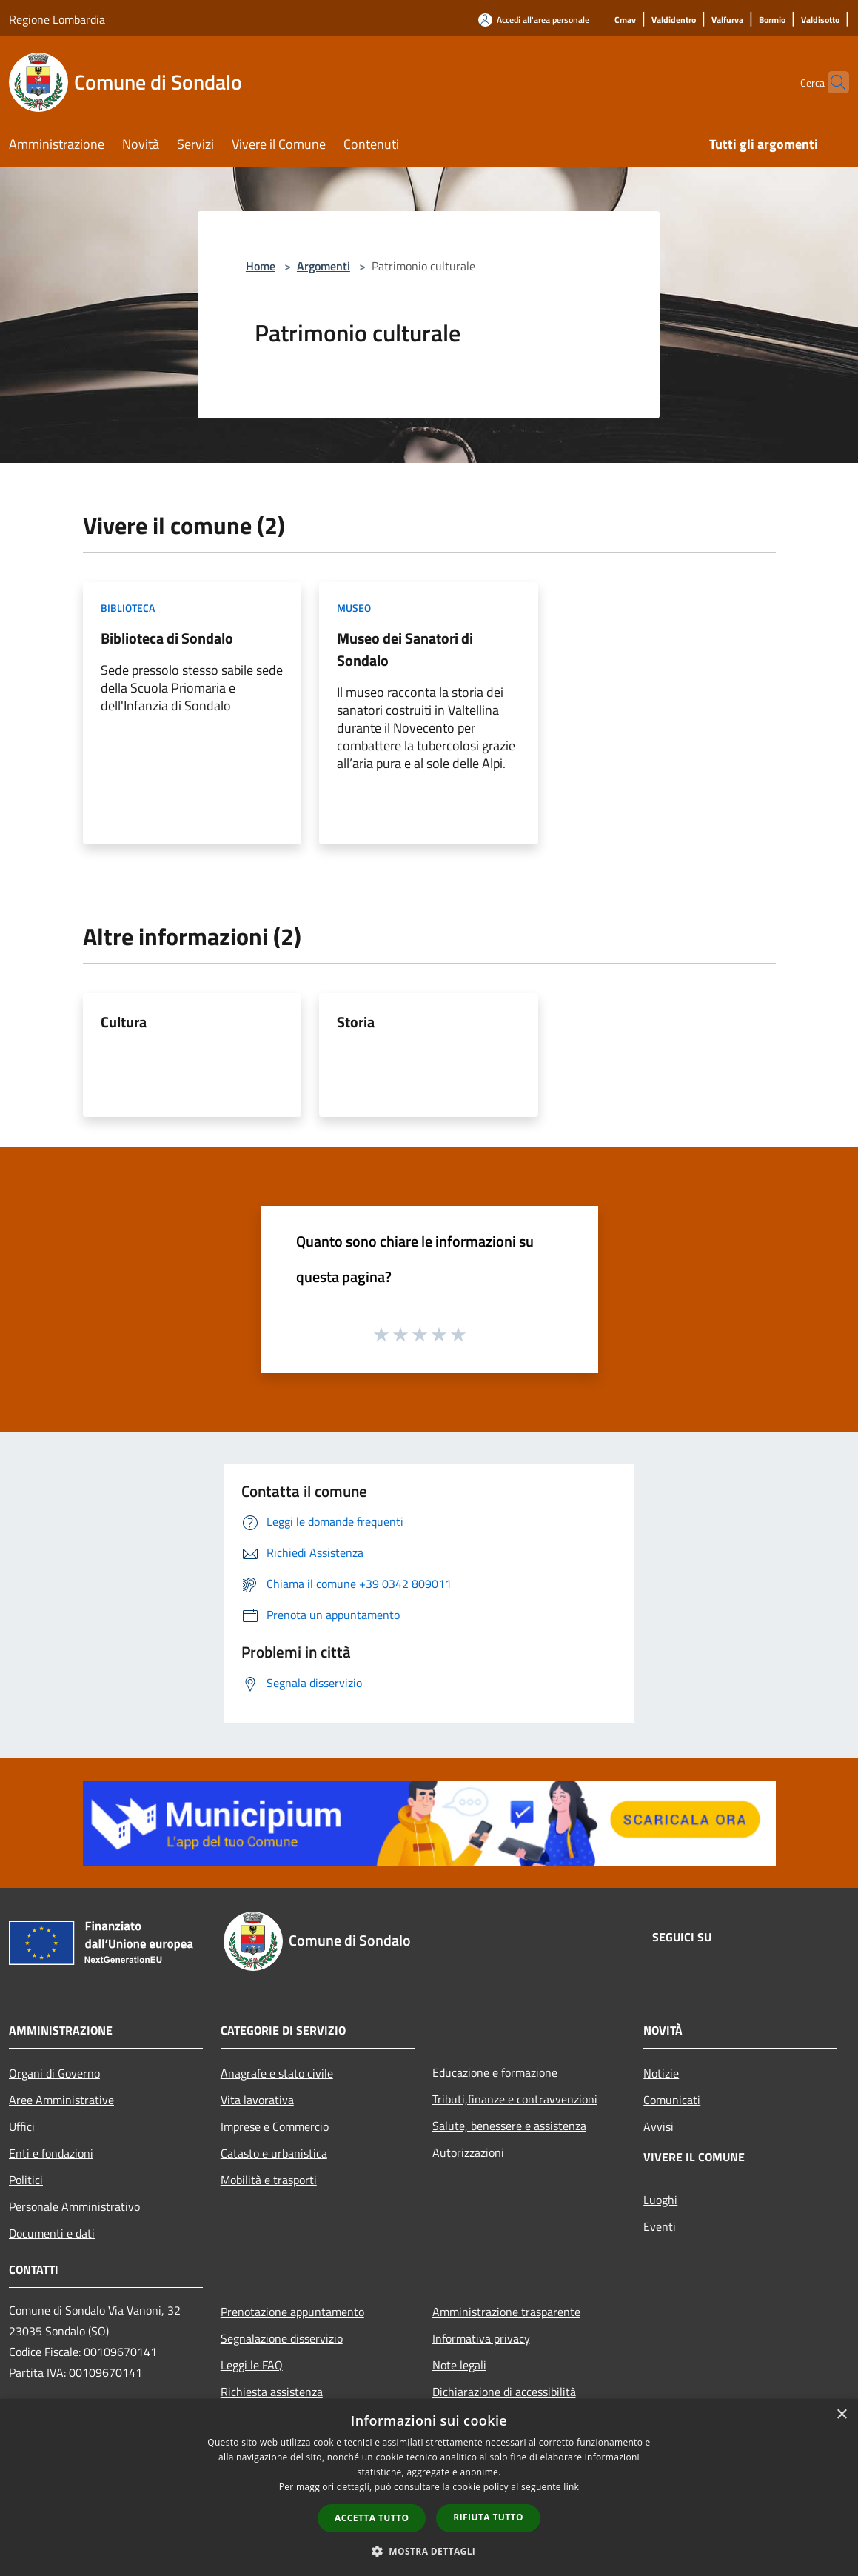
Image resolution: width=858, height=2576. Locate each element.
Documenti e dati (52, 2233)
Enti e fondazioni (51, 2153)
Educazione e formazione (494, 2072)
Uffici (22, 2126)
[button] (429, 2550)
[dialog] (429, 2487)
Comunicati (671, 2100)
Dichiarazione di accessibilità (504, 2391)
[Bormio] (772, 20)
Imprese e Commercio (275, 2126)
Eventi (659, 2226)
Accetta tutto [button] (372, 2518)
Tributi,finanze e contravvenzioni (514, 2099)
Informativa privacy (481, 2338)
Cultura (124, 1021)
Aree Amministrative (61, 2100)
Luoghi (660, 2200)
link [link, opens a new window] (571, 2486)
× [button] (841, 2414)
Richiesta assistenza (272, 2391)
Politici (26, 2180)
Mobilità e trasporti (269, 2180)
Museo (354, 607)
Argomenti (323, 266)
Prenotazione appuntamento (292, 2311)
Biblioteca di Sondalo (167, 638)
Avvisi (658, 2126)
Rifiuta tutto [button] (488, 2517)
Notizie (661, 2073)
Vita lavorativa (257, 2100)
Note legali (459, 2365)
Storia (356, 1021)
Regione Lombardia (57, 19)
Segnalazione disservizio (282, 2338)
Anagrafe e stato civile (277, 2073)
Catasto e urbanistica (274, 2153)
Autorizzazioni (468, 2152)
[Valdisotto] (820, 20)
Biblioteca (128, 607)
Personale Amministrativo (74, 2206)
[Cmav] (625, 20)
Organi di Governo (54, 2073)
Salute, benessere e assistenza (509, 2126)
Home (260, 266)
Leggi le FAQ (252, 2365)
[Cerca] (831, 82)
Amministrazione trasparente (506, 2311)
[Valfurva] (727, 20)
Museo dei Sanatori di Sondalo (405, 649)
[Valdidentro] (673, 20)
